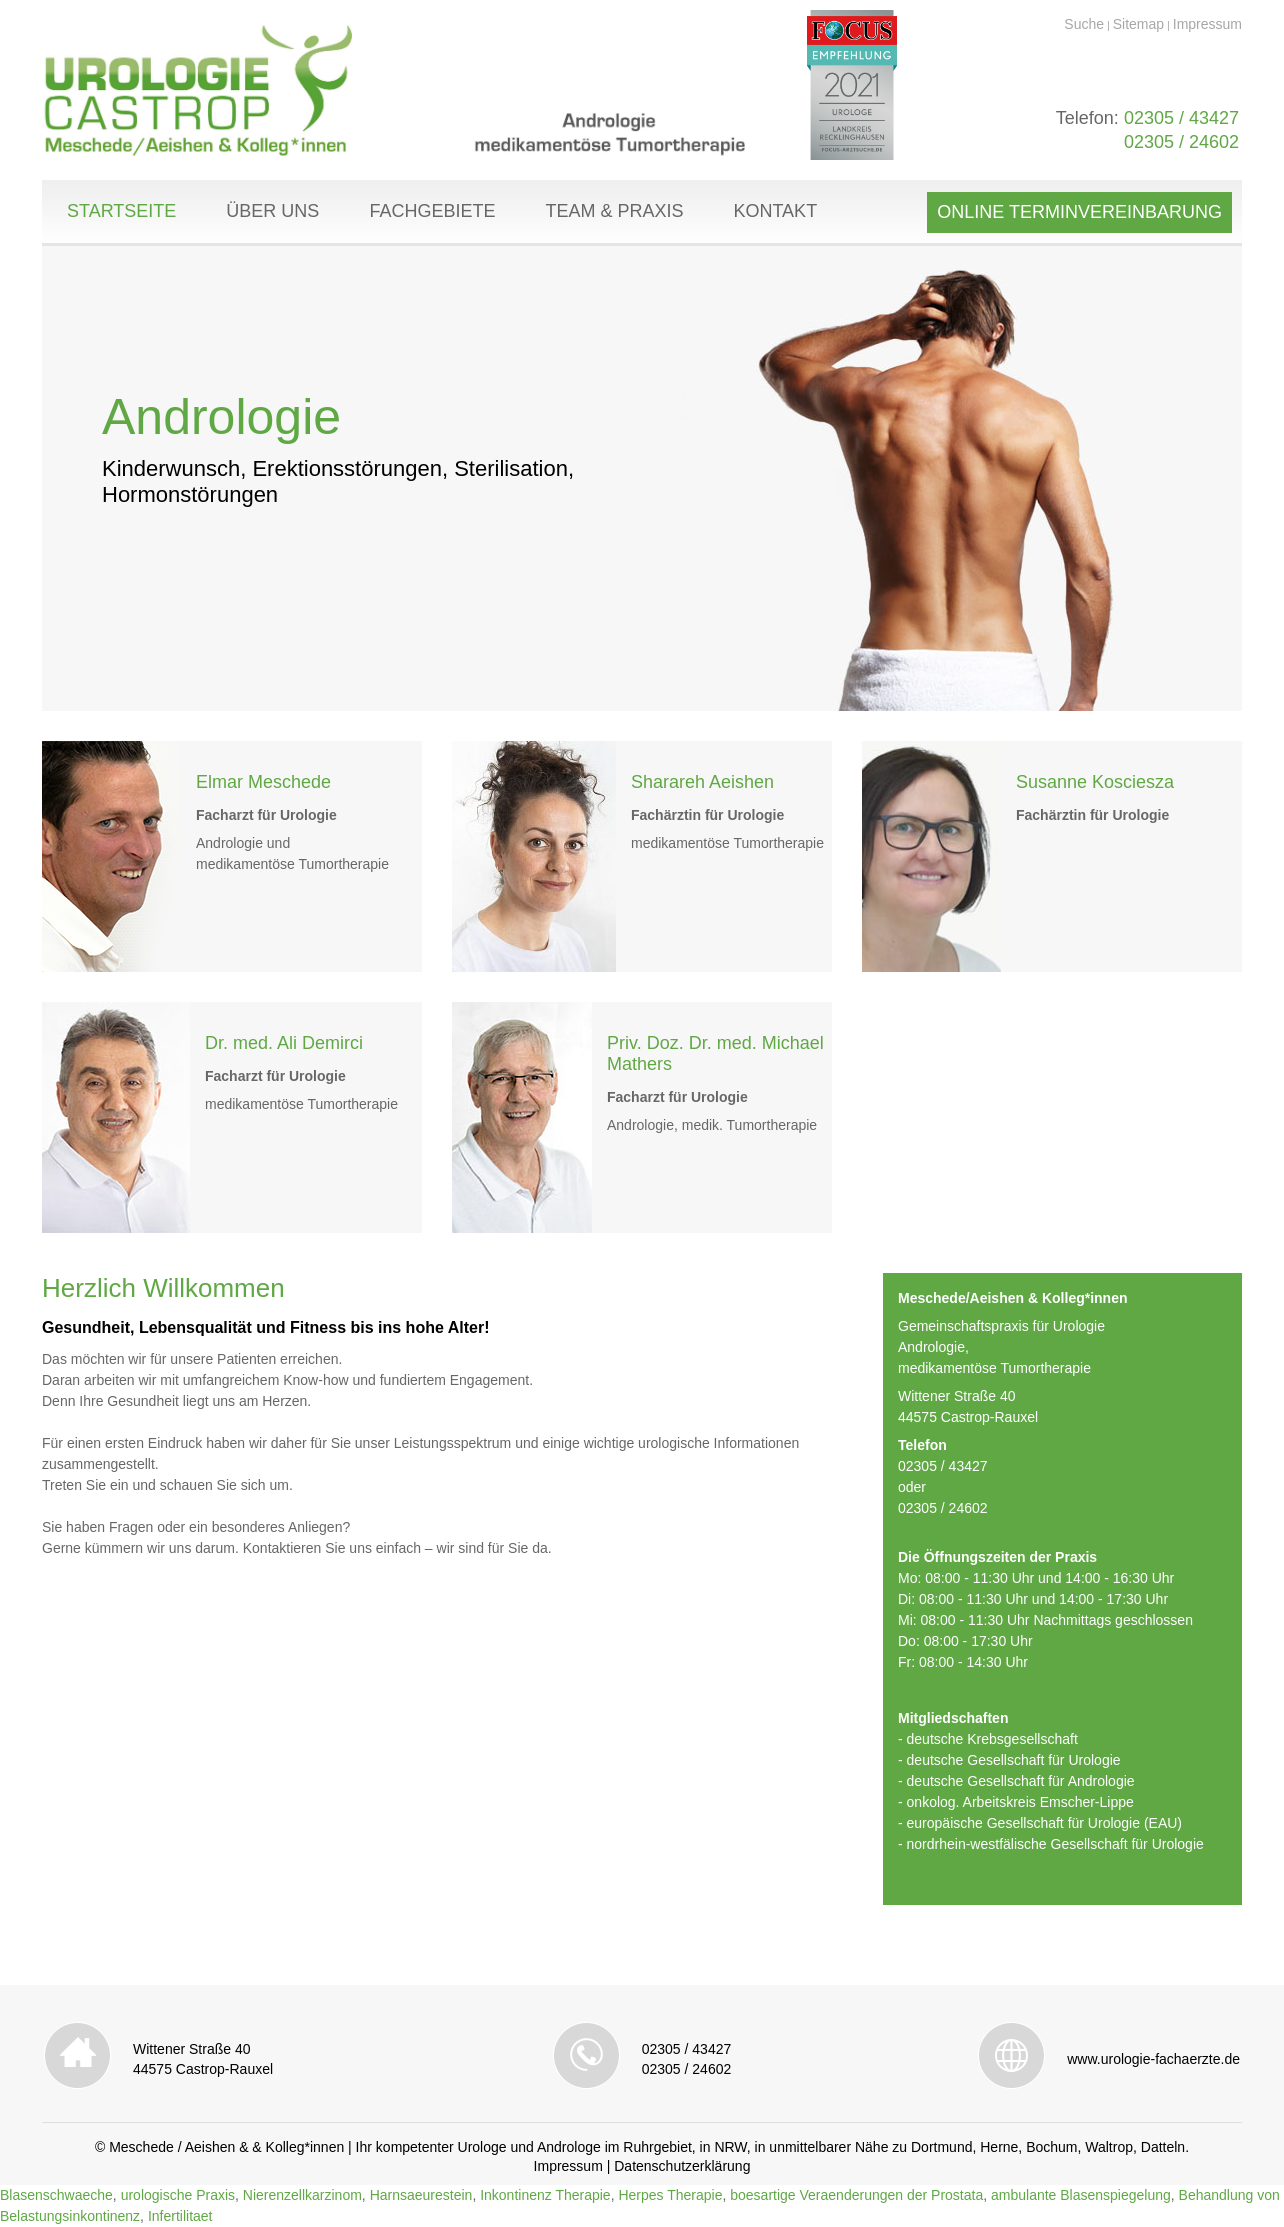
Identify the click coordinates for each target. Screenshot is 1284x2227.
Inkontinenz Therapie (545, 2195)
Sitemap (1138, 24)
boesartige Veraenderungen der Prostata (856, 2195)
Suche (1084, 24)
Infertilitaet (180, 2216)
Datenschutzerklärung (682, 2166)
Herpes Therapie (670, 2195)
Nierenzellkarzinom (302, 2195)
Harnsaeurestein (421, 2195)
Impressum (1207, 24)
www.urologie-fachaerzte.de (1153, 2059)
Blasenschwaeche (56, 2195)
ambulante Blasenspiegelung (1081, 2195)
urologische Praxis (178, 2195)
